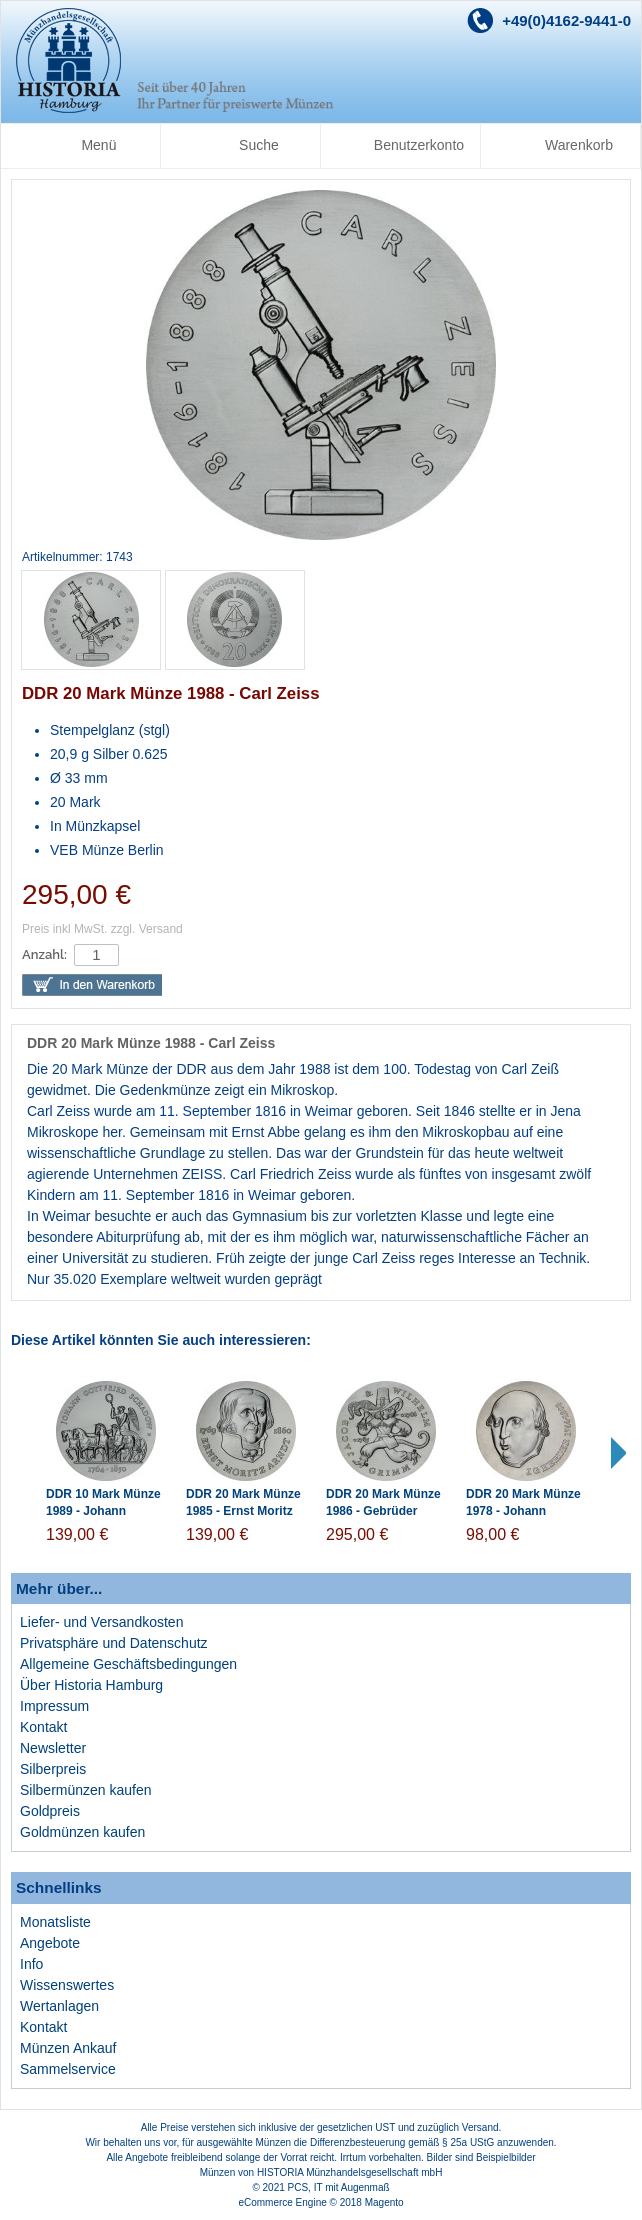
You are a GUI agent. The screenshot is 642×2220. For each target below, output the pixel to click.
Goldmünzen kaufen (82, 1832)
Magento (384, 2202)
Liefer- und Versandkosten (101, 1622)
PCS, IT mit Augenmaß (339, 2187)
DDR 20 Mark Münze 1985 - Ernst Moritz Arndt (243, 1511)
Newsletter (53, 1748)
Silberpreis (53, 1769)
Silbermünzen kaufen (86, 1790)
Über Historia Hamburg (91, 1685)
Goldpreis (50, 1811)
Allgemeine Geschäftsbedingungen (128, 1664)
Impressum (54, 1706)
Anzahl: (44, 954)
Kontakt (43, 1727)
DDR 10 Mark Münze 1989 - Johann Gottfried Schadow (103, 1511)
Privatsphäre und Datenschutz (114, 1643)
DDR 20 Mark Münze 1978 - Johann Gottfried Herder (523, 1511)
